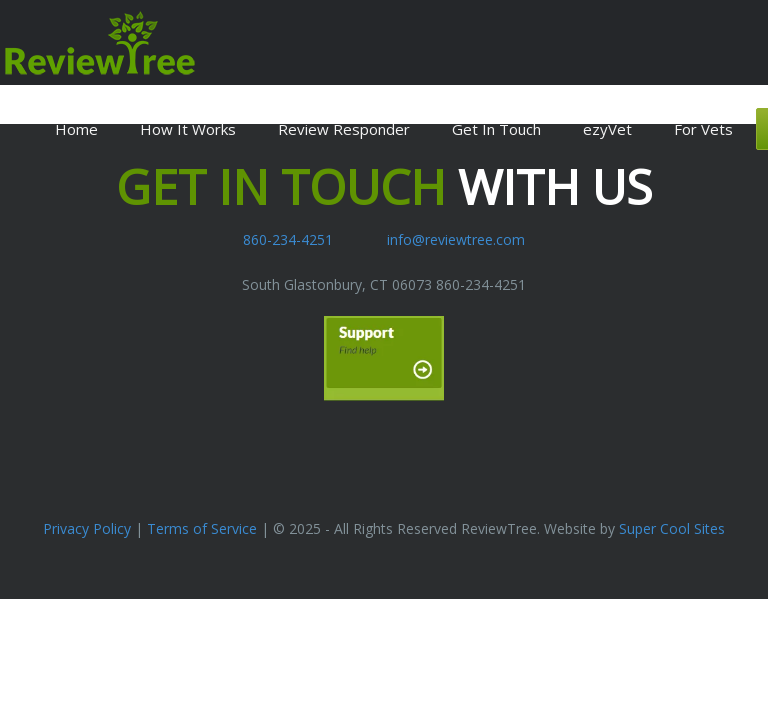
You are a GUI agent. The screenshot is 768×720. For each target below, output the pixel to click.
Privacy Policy (87, 528)
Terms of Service (202, 528)
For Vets (703, 129)
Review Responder (344, 129)
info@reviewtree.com (456, 239)
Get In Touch (496, 129)
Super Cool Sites (672, 528)
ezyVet (607, 129)
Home (76, 129)
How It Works (188, 129)
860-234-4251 (288, 239)
